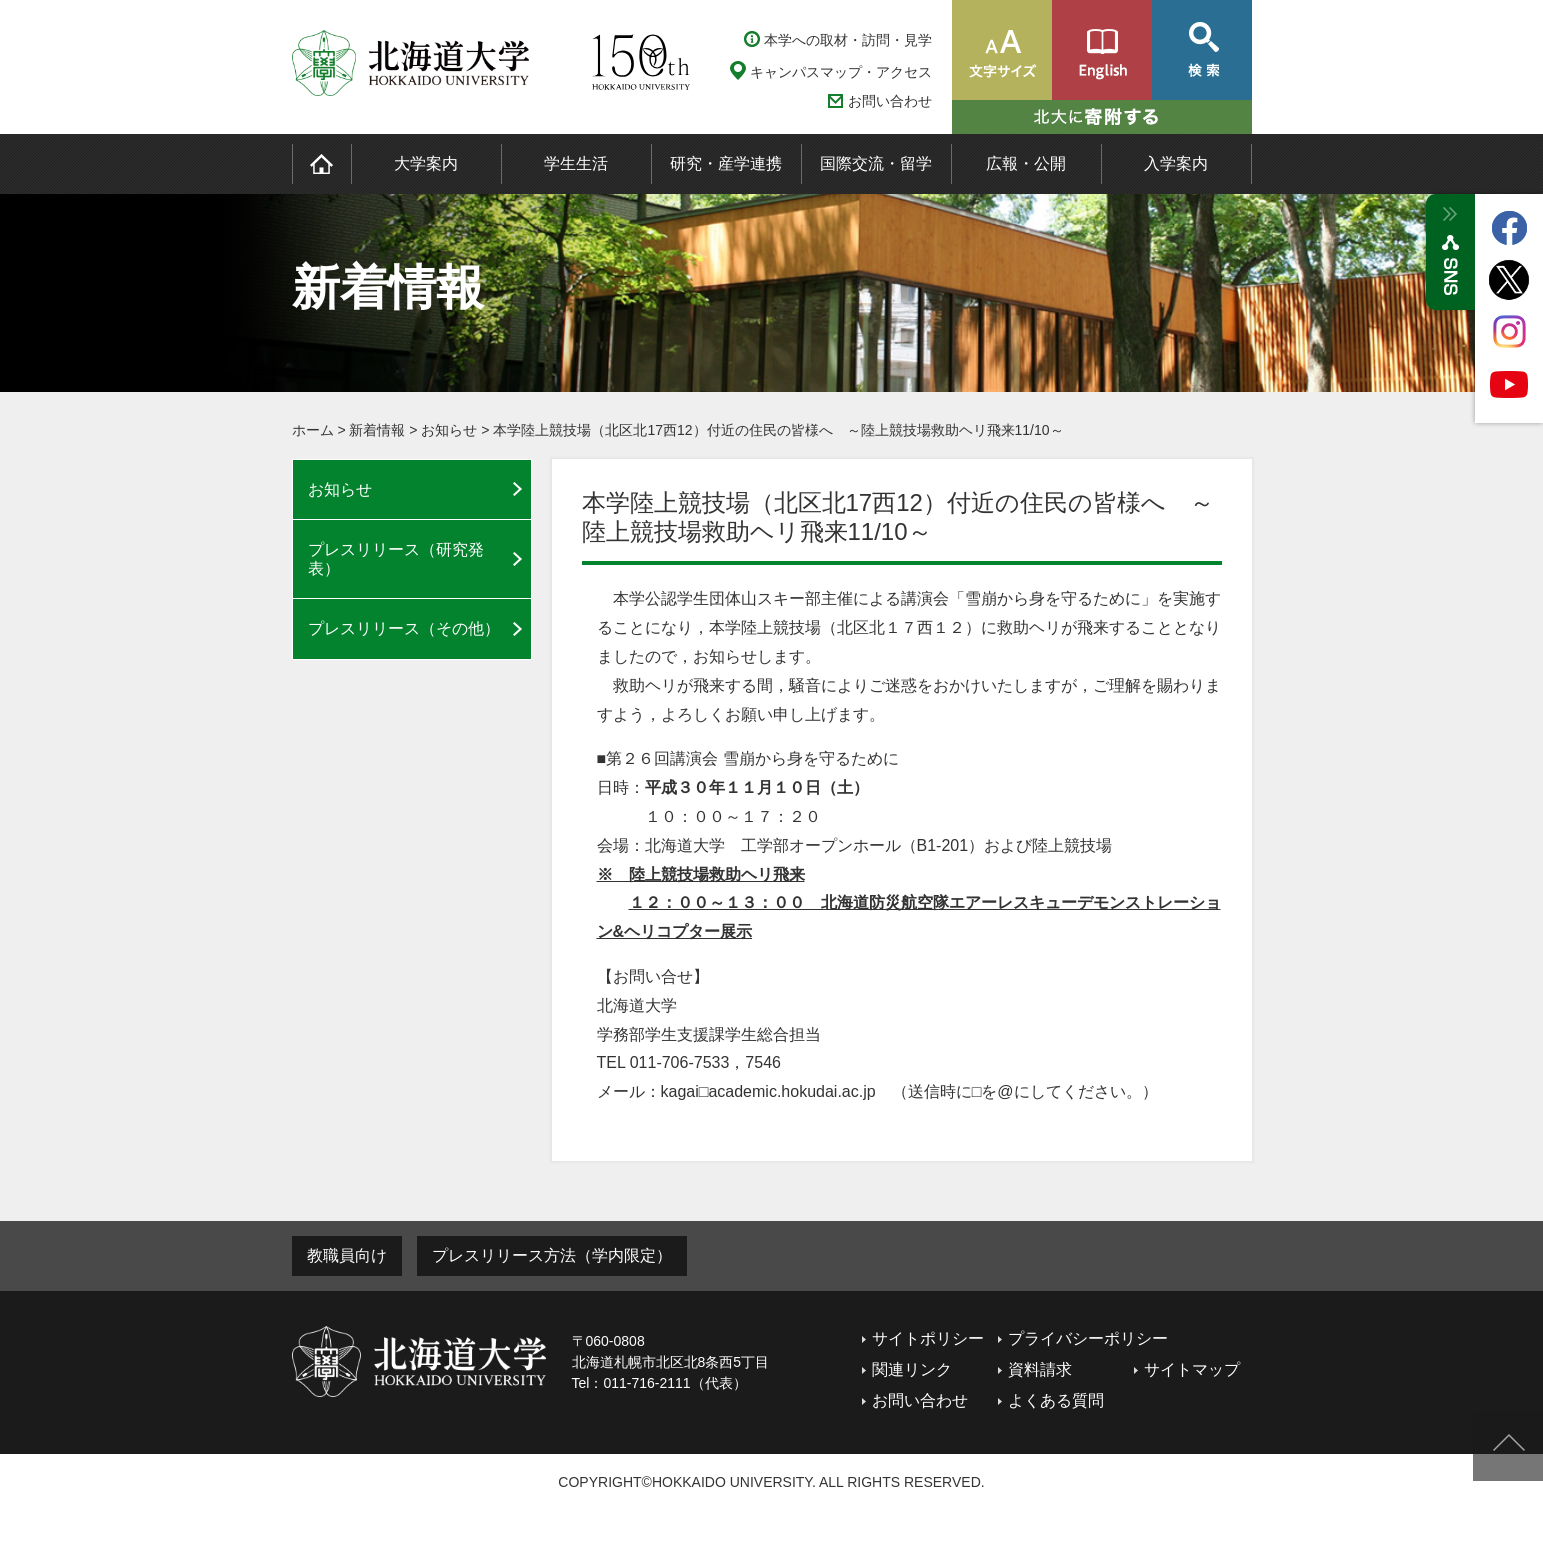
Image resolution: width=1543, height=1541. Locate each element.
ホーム (313, 430)
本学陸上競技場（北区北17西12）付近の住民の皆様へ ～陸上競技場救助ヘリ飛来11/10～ (778, 430)
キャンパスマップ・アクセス (841, 72)
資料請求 (1040, 1369)
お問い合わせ (890, 101)
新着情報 (377, 430)
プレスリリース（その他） (404, 628)
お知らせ (449, 430)
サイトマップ (1192, 1369)
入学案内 (1176, 163)
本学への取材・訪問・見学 (848, 40)
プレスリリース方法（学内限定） (552, 1255)
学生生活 (576, 163)
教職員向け (347, 1255)
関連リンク (912, 1369)
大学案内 (426, 163)
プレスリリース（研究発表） (396, 559)
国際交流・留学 (876, 163)
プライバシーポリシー (1088, 1338)
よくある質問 (1056, 1400)
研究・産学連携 (726, 163)
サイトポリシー (928, 1338)
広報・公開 (1026, 163)
